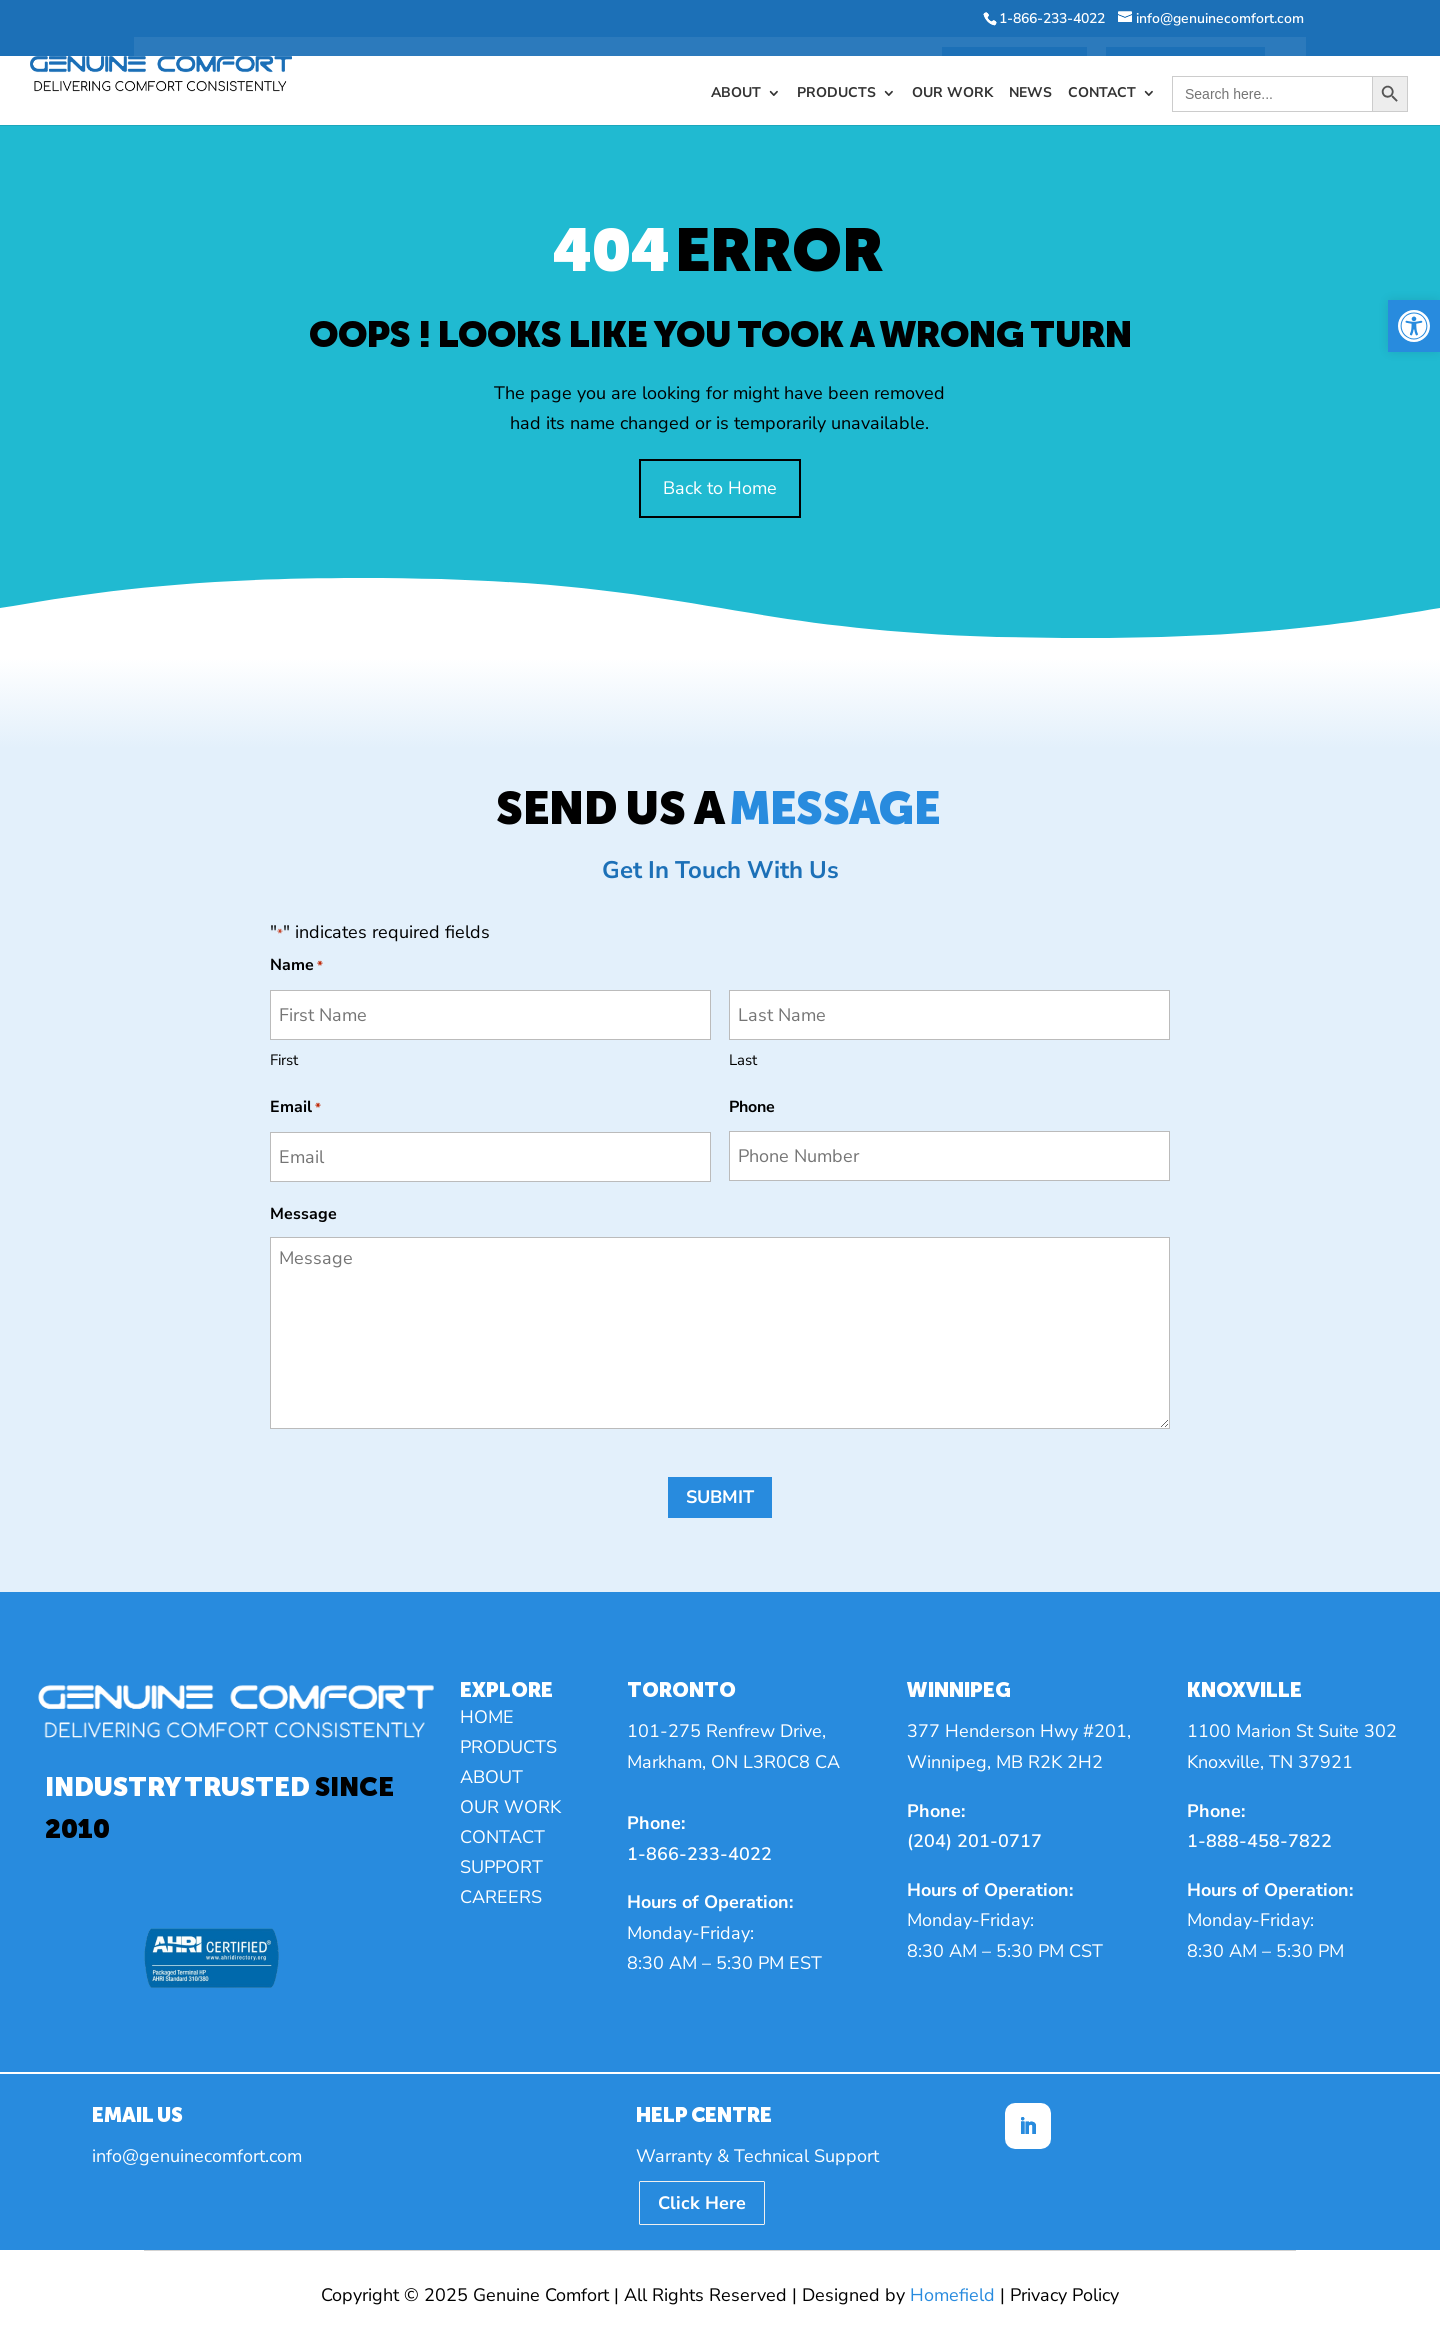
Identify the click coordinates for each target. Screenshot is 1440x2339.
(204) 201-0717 (974, 1841)
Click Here (702, 2203)
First (284, 1060)
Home (487, 1719)
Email (295, 1108)
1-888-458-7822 (1259, 1841)
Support (501, 1869)
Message (303, 1214)
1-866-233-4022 (699, 1854)
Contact (1102, 68)
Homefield (952, 2295)
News (1030, 68)
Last (743, 1060)
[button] (1414, 326)
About (736, 68)
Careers (501, 1899)
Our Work (952, 68)
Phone (752, 1107)
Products (836, 68)
